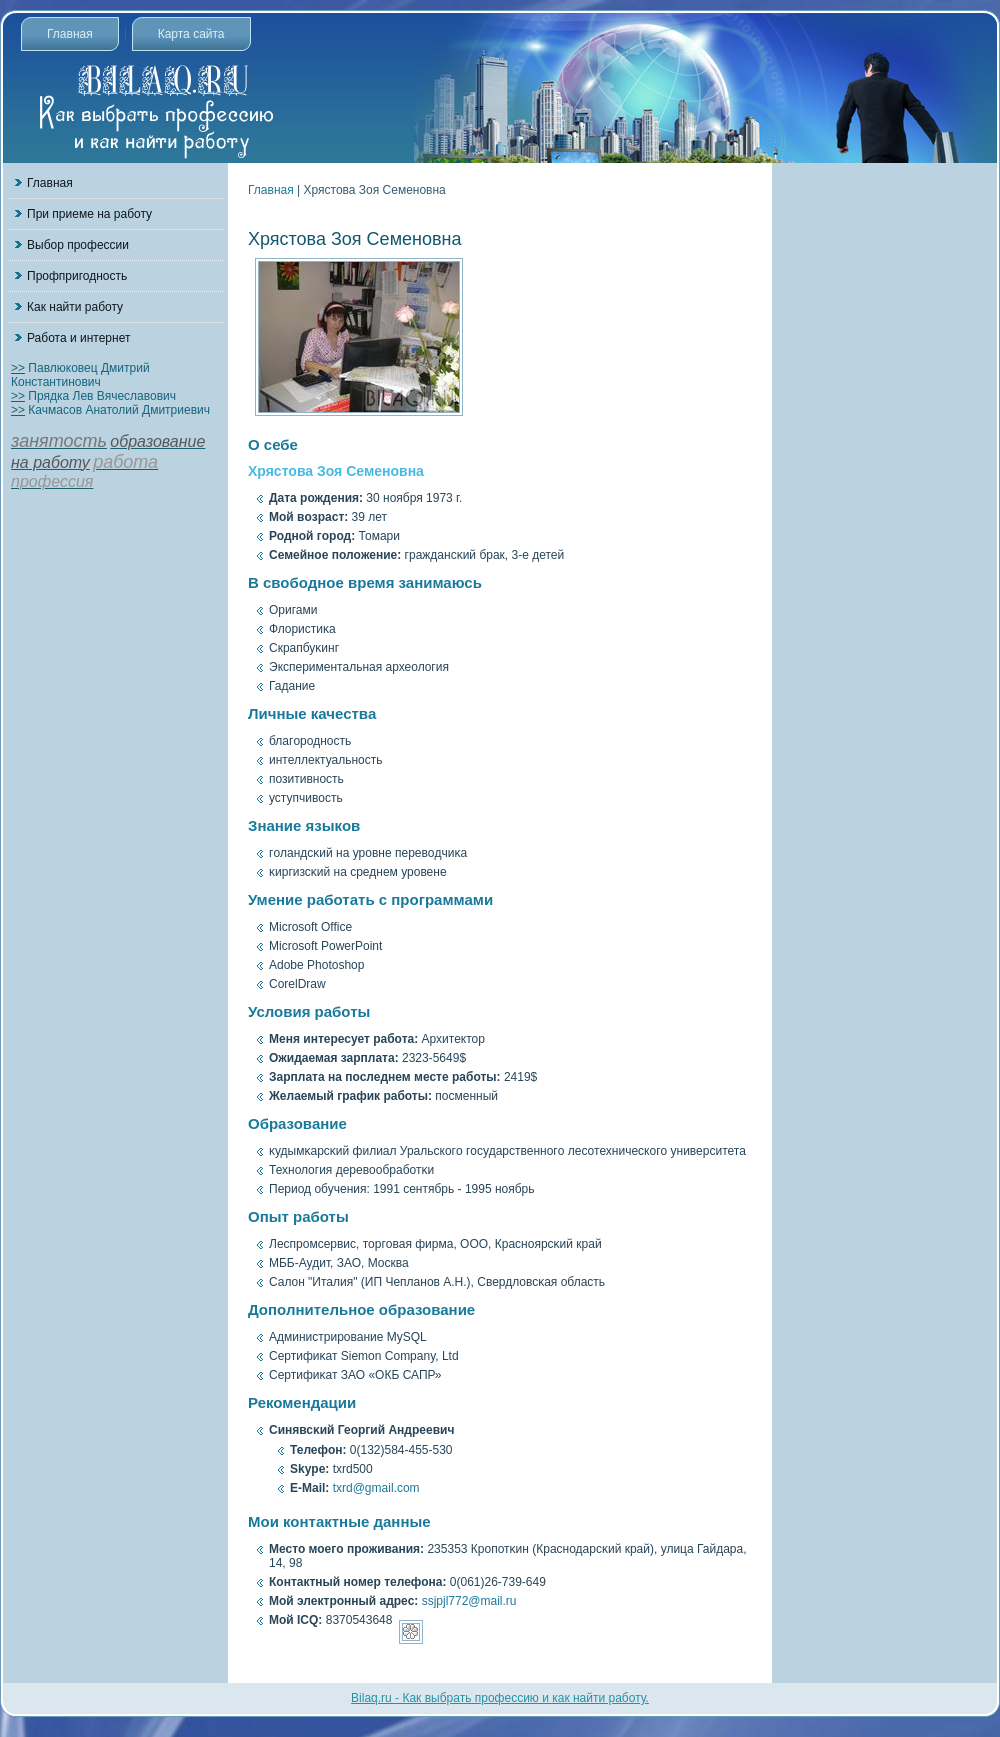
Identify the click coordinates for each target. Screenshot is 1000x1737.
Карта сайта (191, 34)
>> (18, 368)
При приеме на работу (89, 214)
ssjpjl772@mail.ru (469, 1601)
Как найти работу (75, 307)
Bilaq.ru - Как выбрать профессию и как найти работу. (500, 1698)
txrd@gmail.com (376, 1488)
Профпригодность (77, 276)
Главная (70, 34)
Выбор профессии (78, 245)
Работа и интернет (78, 338)
